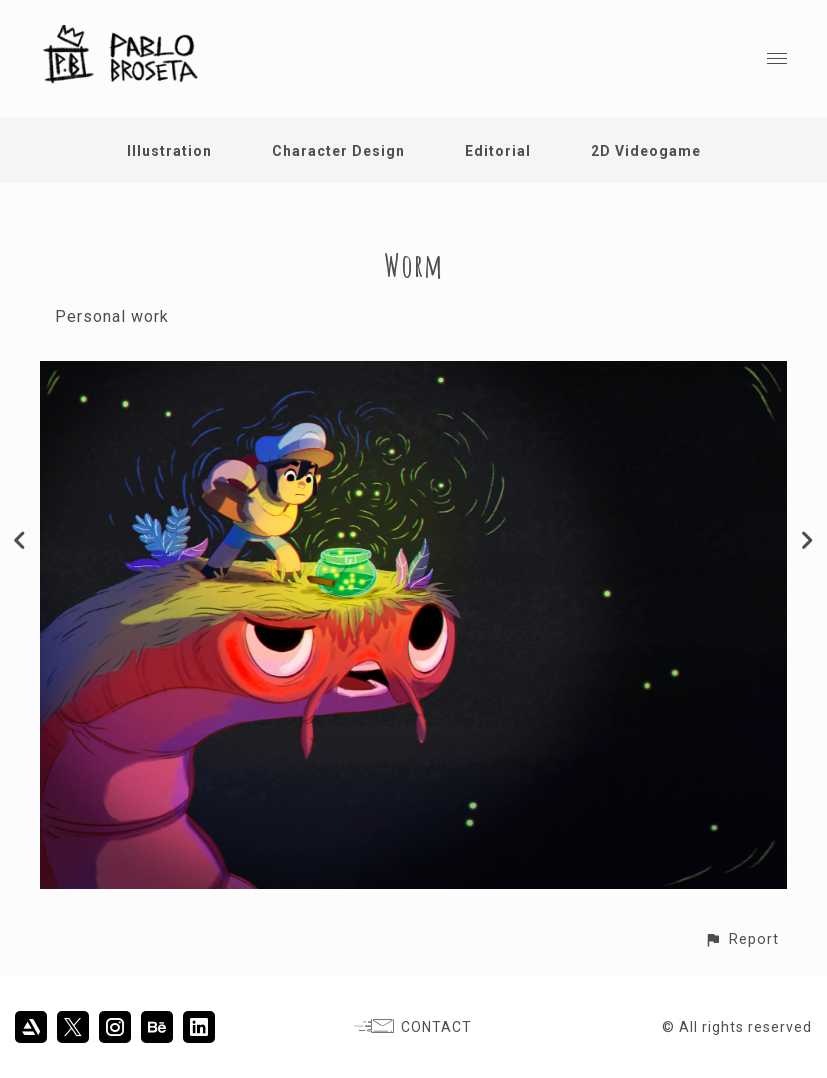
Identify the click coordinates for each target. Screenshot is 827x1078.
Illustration (169, 151)
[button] (741, 939)
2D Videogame (646, 151)
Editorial (498, 151)
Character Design (338, 151)
